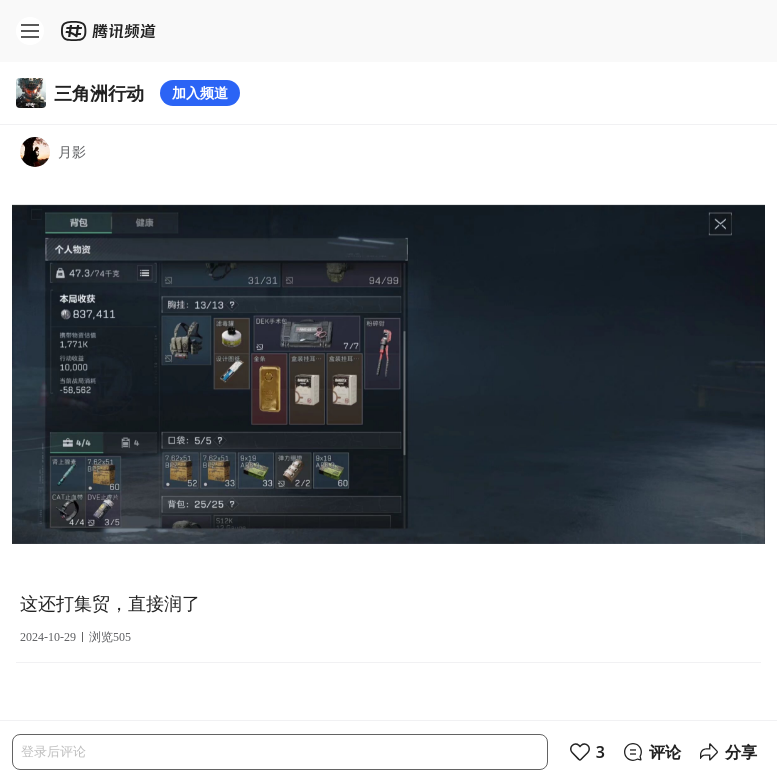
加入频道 (200, 92)
